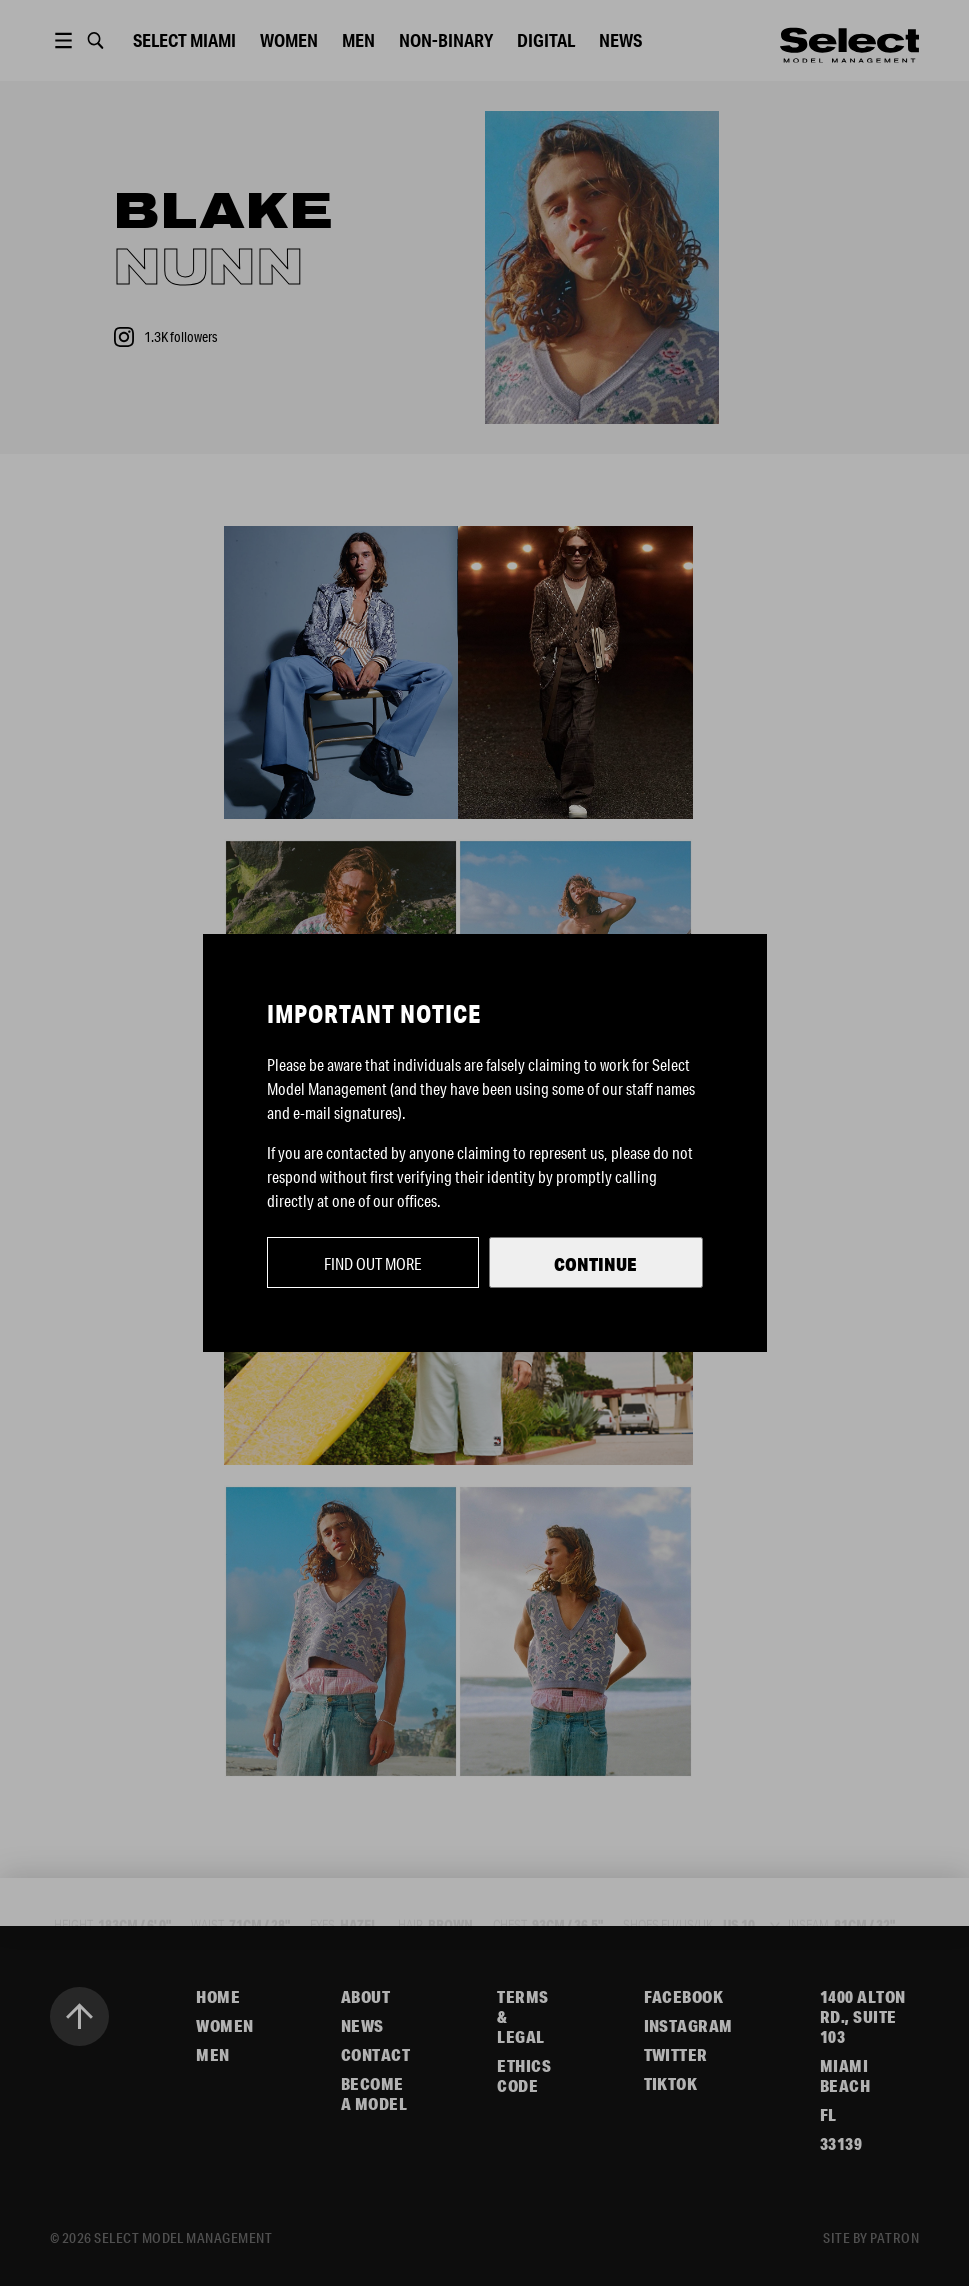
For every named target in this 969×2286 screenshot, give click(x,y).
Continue (595, 1264)
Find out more (373, 1263)
